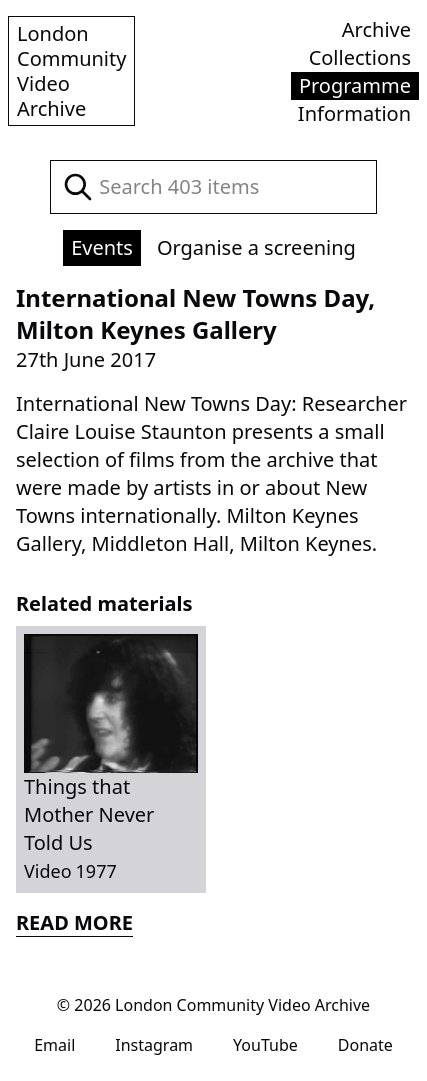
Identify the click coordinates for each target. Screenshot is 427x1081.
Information (354, 113)
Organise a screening (256, 247)
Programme (355, 85)
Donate (365, 1045)
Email (54, 1045)
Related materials (104, 603)
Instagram (154, 1045)
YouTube (265, 1045)
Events (102, 247)
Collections (360, 57)
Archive (376, 29)
